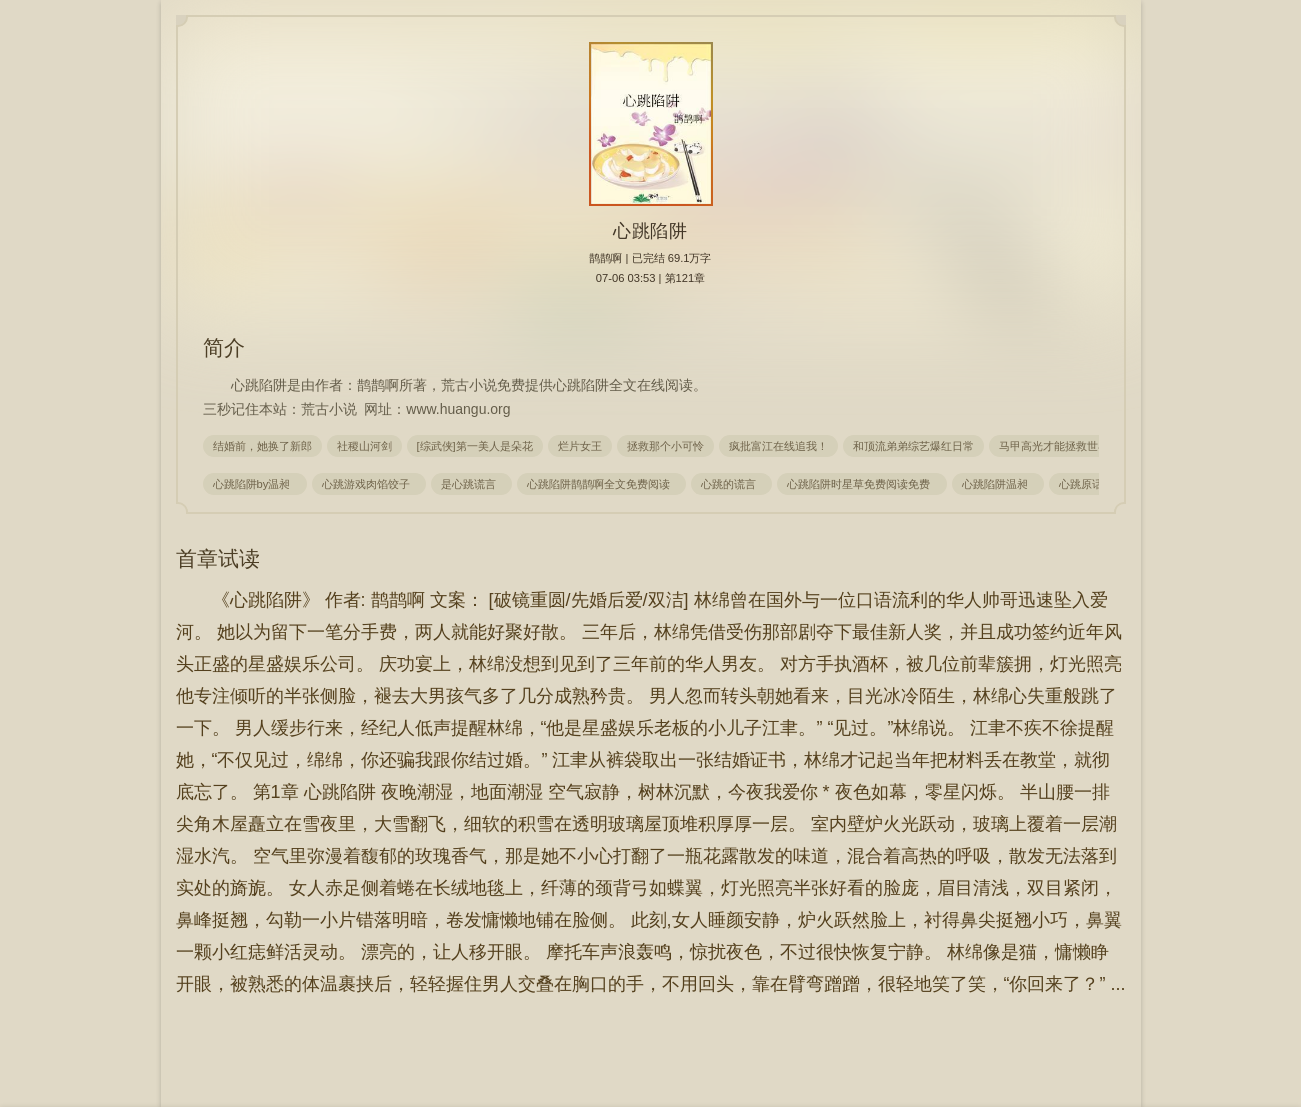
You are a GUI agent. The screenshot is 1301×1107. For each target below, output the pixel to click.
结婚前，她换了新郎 (262, 446)
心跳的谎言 (731, 484)
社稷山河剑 (364, 446)
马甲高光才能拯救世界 (1054, 446)
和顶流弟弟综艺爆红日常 (913, 446)
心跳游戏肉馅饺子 (369, 484)
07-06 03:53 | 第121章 (651, 278)
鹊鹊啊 (605, 258)
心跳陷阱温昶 (998, 484)
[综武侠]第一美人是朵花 (475, 446)
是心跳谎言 (471, 484)
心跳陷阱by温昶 (255, 484)
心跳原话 (1084, 484)
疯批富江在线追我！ (778, 446)
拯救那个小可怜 (665, 446)
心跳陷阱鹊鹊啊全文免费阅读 (601, 484)
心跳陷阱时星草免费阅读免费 (861, 484)
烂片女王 (580, 446)
